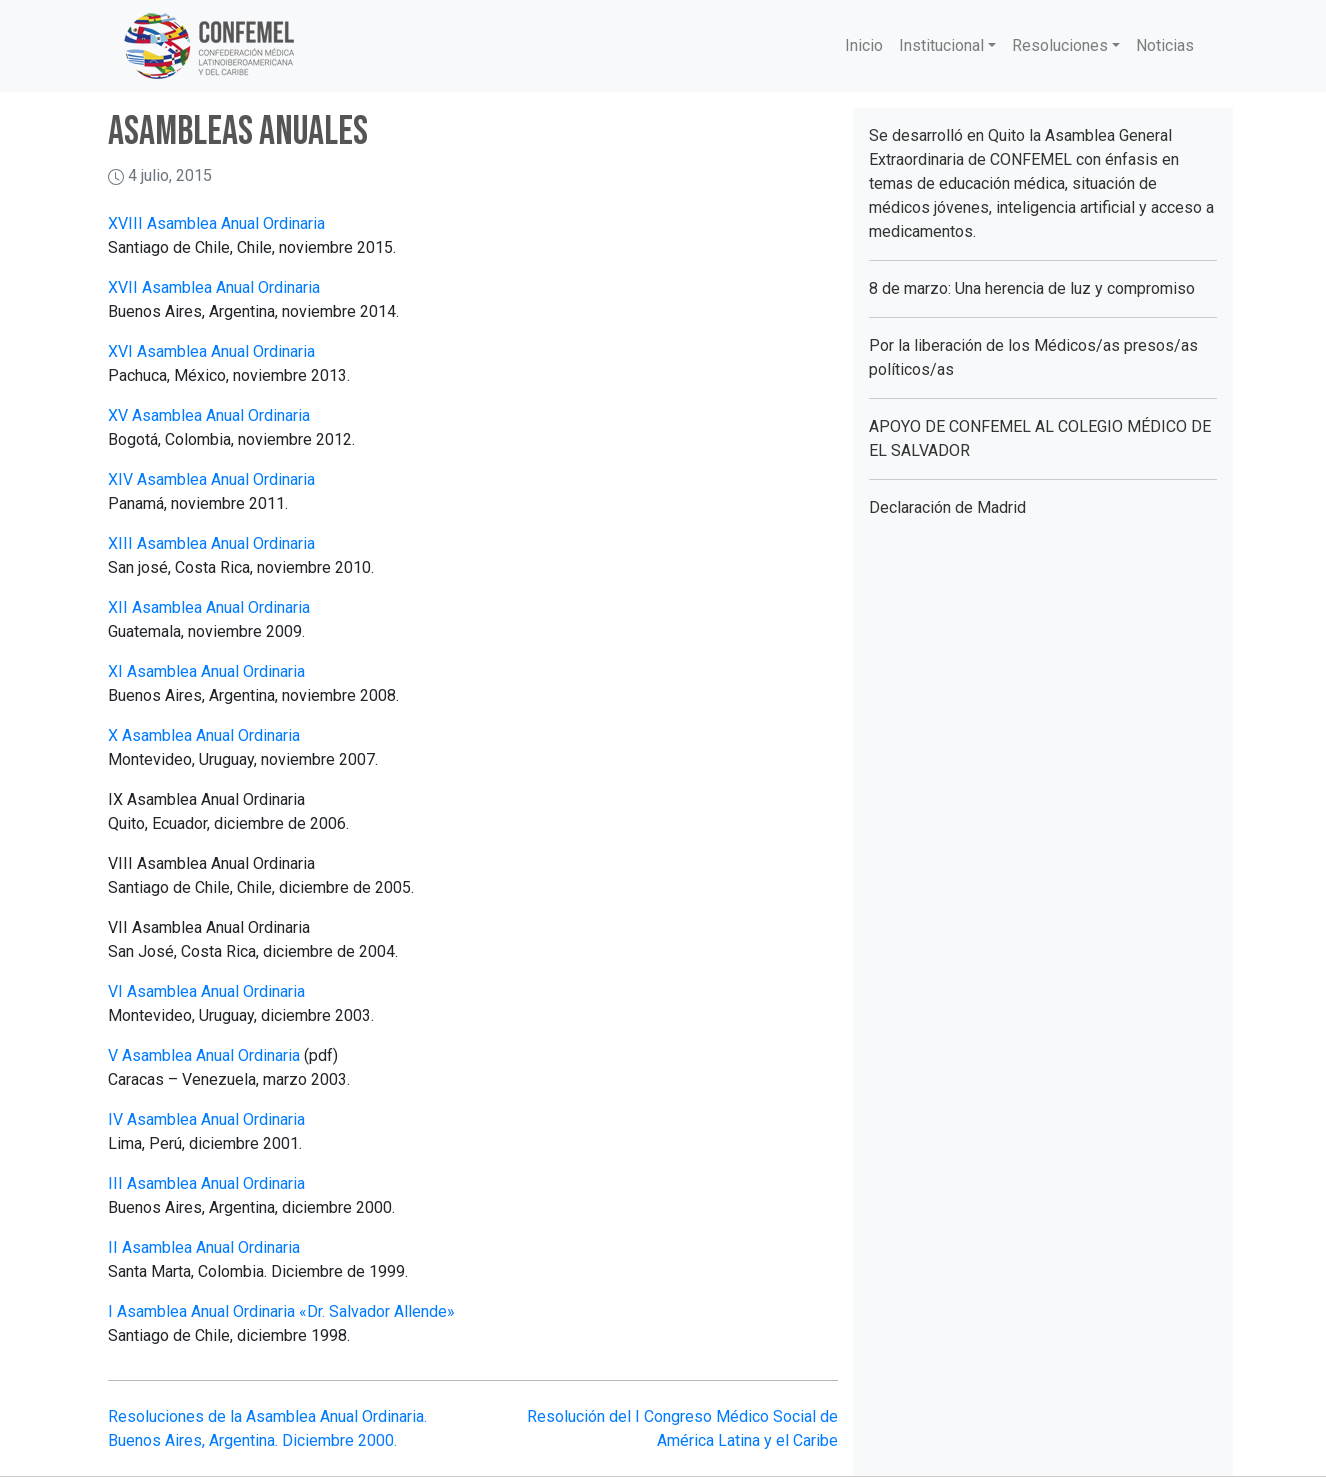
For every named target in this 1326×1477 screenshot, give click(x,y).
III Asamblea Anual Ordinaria (206, 1183)
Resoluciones (1060, 45)
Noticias (1165, 45)
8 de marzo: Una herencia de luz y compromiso (1032, 288)
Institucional (941, 45)
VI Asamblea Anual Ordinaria (206, 991)
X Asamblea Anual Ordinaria (204, 735)
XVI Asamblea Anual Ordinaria (211, 351)
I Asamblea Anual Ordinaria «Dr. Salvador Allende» (281, 1311)
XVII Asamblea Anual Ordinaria (214, 287)
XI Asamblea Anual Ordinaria (206, 671)
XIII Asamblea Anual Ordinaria (211, 543)
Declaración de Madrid (947, 507)
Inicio (864, 45)
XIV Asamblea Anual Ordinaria (211, 479)
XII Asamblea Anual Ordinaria (209, 607)
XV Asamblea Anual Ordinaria (209, 415)
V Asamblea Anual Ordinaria (204, 1055)
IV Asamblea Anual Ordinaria (206, 1119)
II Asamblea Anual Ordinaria (204, 1247)
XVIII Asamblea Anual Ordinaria (216, 223)
